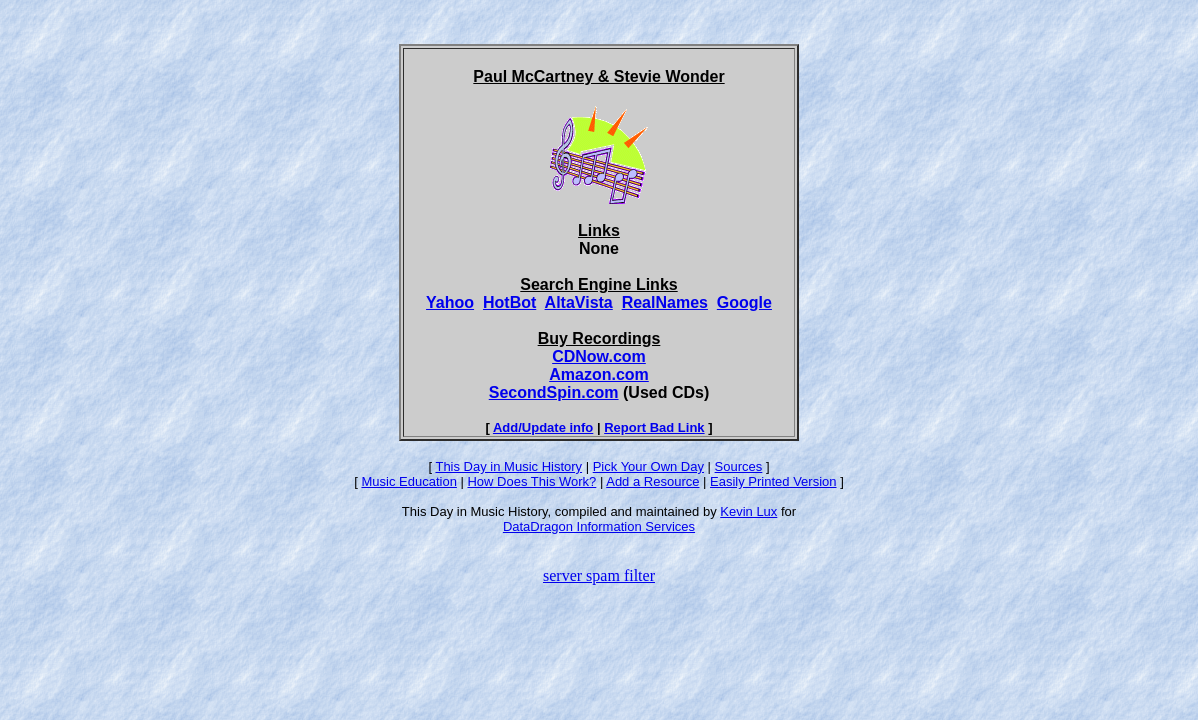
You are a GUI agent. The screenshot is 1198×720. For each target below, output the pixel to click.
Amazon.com (599, 374)
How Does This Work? (531, 481)
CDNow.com (599, 356)
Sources (739, 466)
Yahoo (450, 302)
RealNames (665, 302)
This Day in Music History (508, 466)
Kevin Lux (748, 511)
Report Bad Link (654, 427)
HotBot (509, 302)
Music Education (408, 481)
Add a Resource (652, 481)
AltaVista (579, 302)
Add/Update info (543, 427)
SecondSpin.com (554, 392)
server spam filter (599, 575)
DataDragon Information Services (599, 526)
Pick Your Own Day (648, 466)
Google (744, 302)
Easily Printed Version (773, 481)
